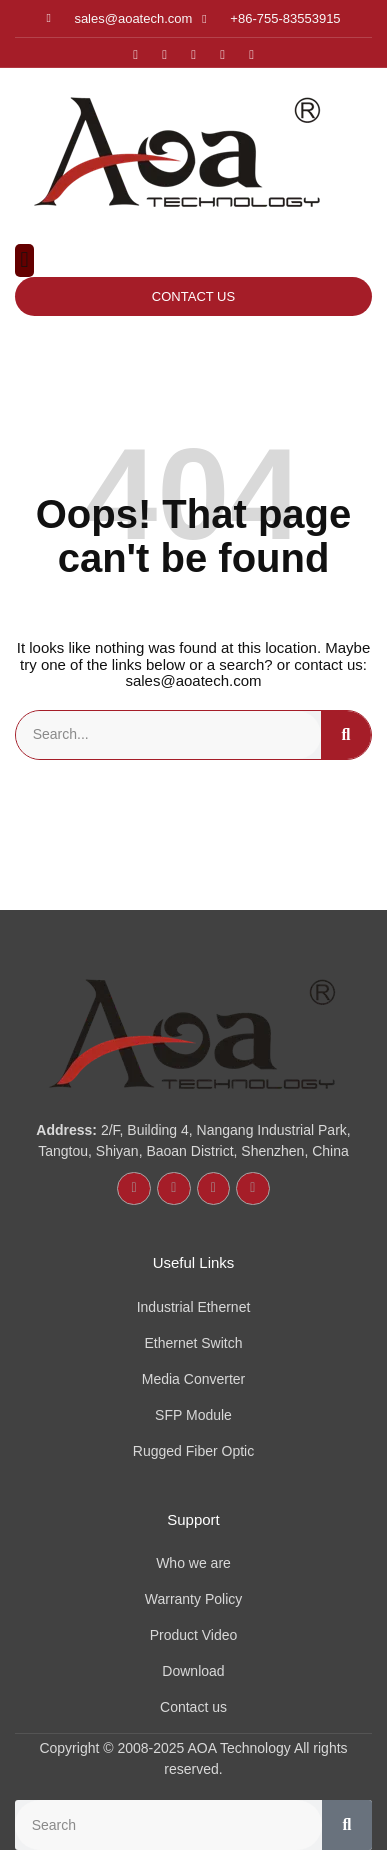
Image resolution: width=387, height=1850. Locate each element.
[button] (24, 260)
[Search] (346, 735)
